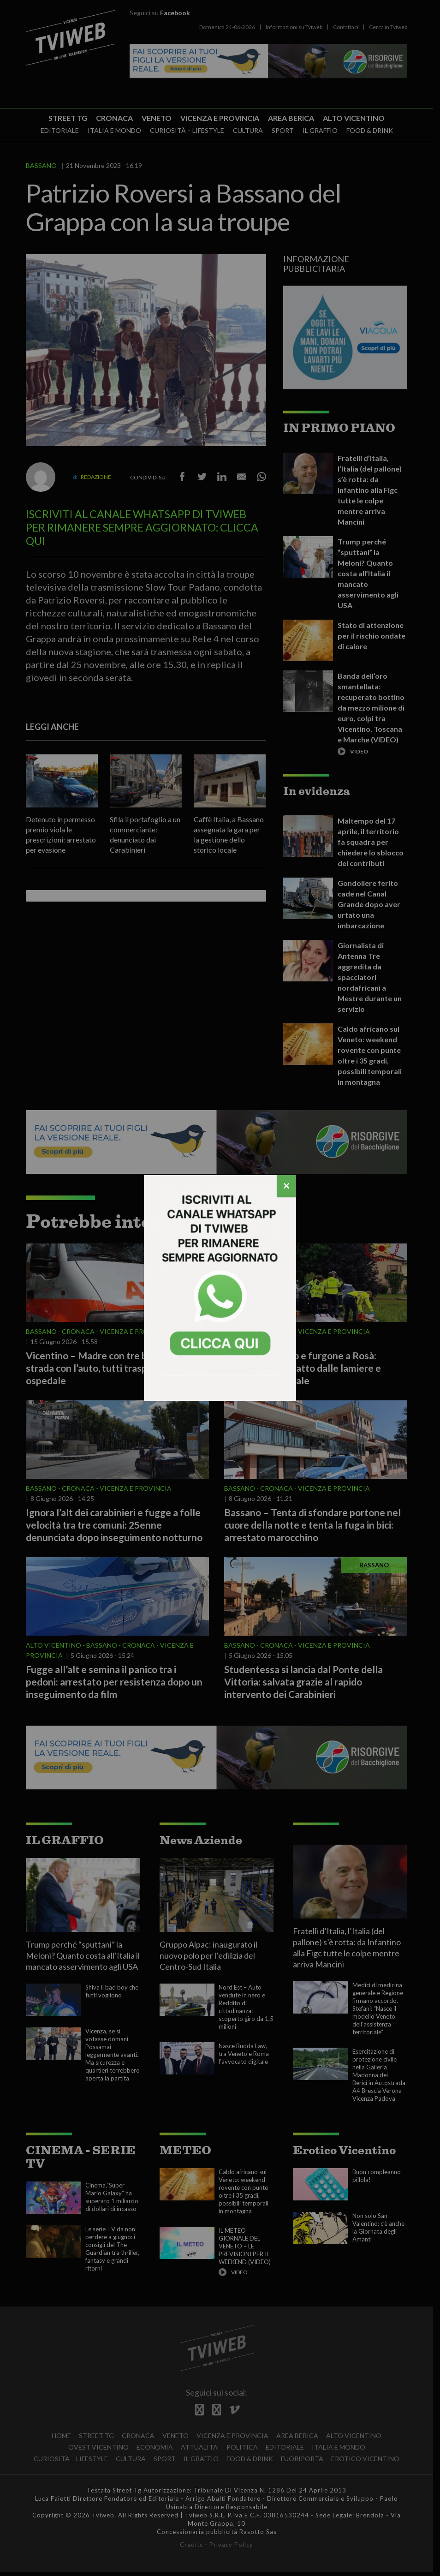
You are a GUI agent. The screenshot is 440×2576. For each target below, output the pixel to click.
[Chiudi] (286, 1186)
